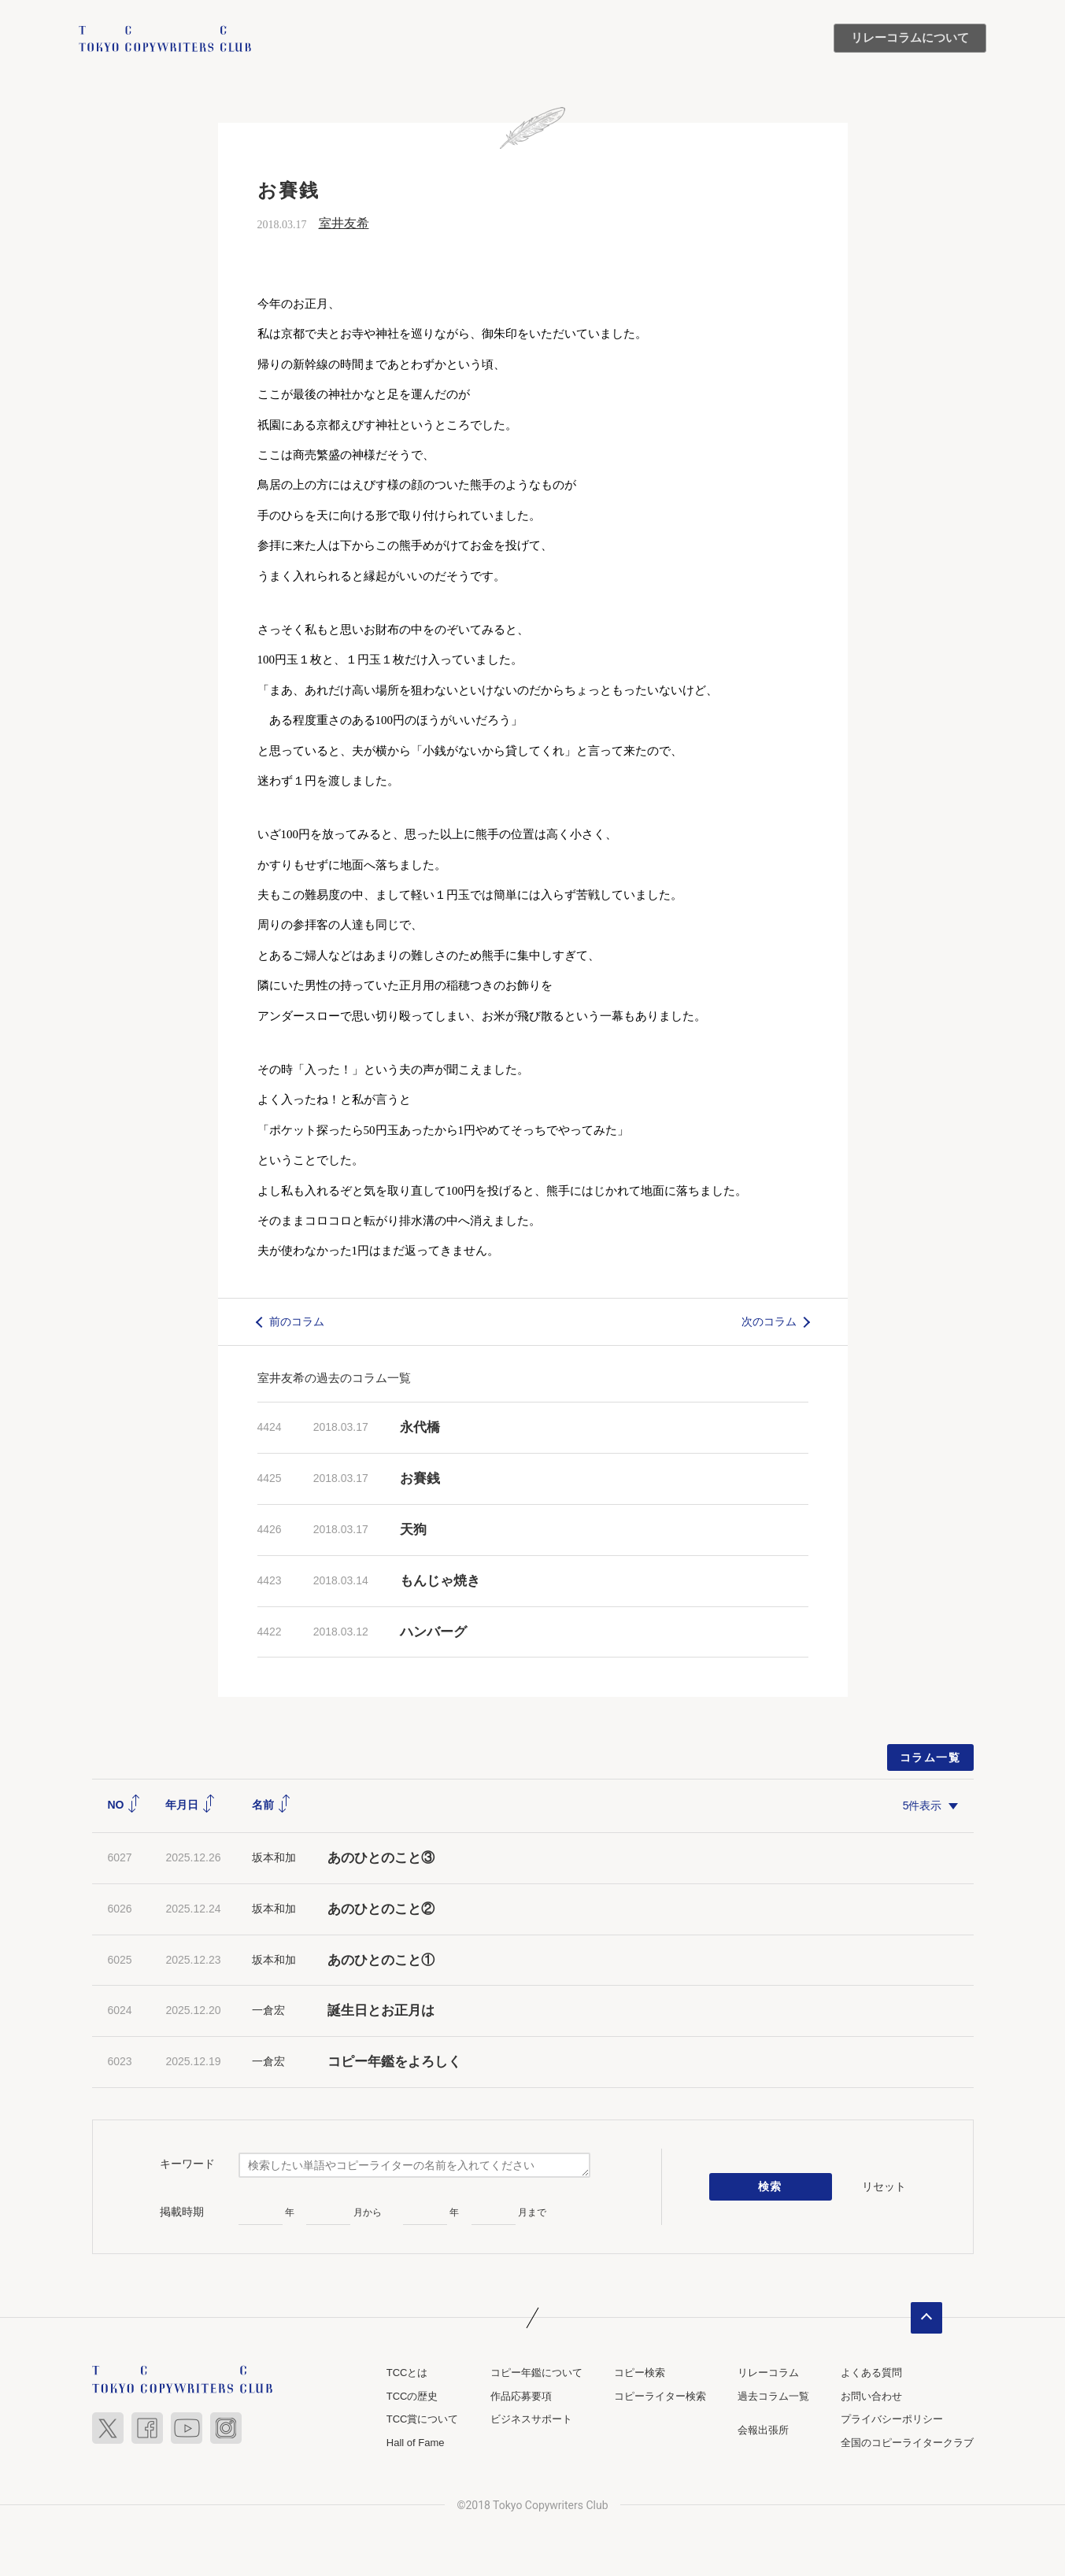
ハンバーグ (433, 1631)
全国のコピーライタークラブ (907, 2442)
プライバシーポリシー (892, 2419)
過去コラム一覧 (773, 2396)
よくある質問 (871, 2372)
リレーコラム (768, 2372)
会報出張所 (763, 2430)
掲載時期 (182, 2211)
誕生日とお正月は (381, 2010)
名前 (271, 1804)
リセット (884, 2186)
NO (125, 1804)
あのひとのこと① (381, 1960)
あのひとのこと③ (381, 1857)
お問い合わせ (871, 2396)
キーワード (187, 2163)
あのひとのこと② (381, 1909)
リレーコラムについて (910, 37)
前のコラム (296, 1321)
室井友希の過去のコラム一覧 (334, 1377)
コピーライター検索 (660, 2396)
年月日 (190, 1804)
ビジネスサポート (531, 2419)
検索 (770, 2187)
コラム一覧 (930, 1757)
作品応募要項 (521, 2396)
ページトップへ (926, 2318)
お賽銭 (420, 1478)
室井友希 (344, 223)
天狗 (413, 1529)
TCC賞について (422, 2419)
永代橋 (420, 1427)
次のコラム (769, 1321)
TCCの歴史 (412, 2396)
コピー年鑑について (536, 2372)
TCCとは (407, 2372)
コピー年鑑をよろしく (394, 2061)
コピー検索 (639, 2372)
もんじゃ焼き (440, 1580)
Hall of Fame (415, 2442)
